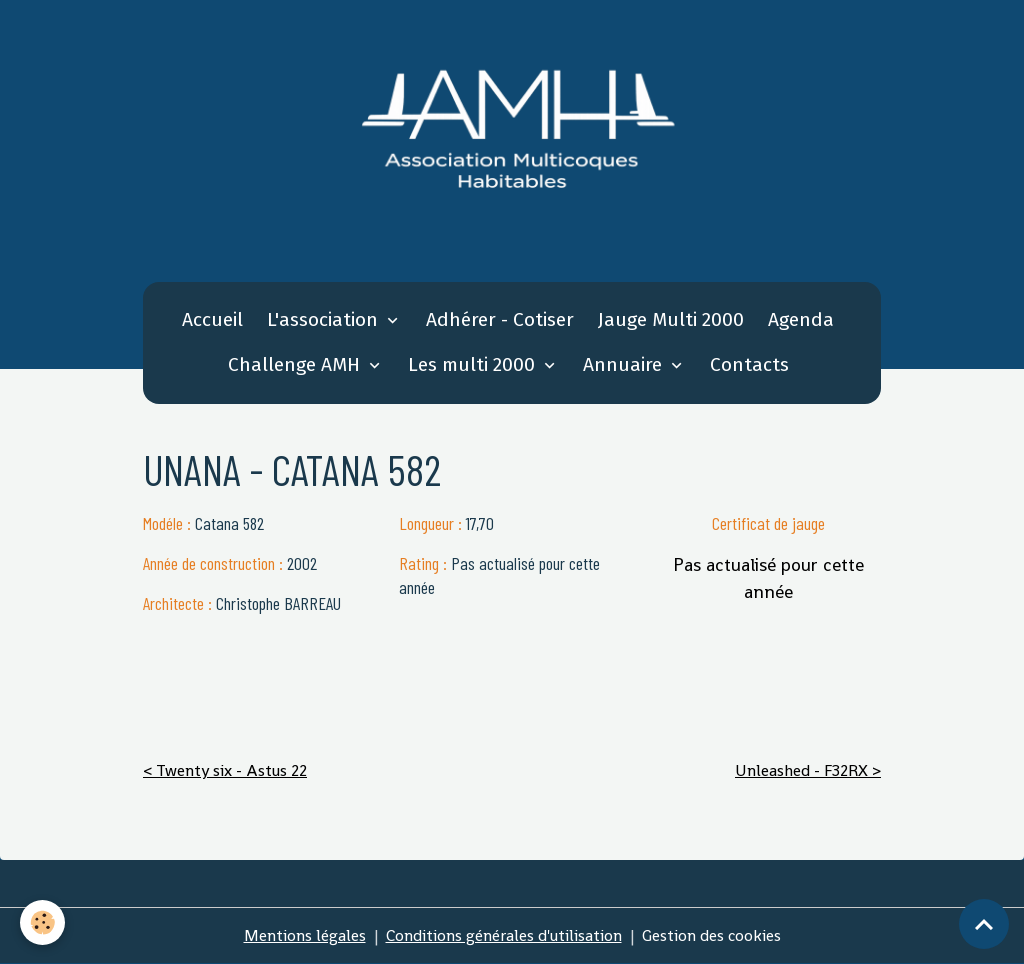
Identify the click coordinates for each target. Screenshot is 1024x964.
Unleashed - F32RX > (808, 770)
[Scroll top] (984, 924)
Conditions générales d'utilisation (504, 935)
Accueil (212, 319)
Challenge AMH (296, 364)
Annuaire (625, 364)
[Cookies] (42, 922)
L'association (325, 319)
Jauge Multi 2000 (671, 319)
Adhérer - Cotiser (500, 319)
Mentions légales (305, 935)
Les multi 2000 (474, 364)
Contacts (749, 364)
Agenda (801, 319)
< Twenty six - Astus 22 (225, 770)
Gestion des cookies (711, 935)
